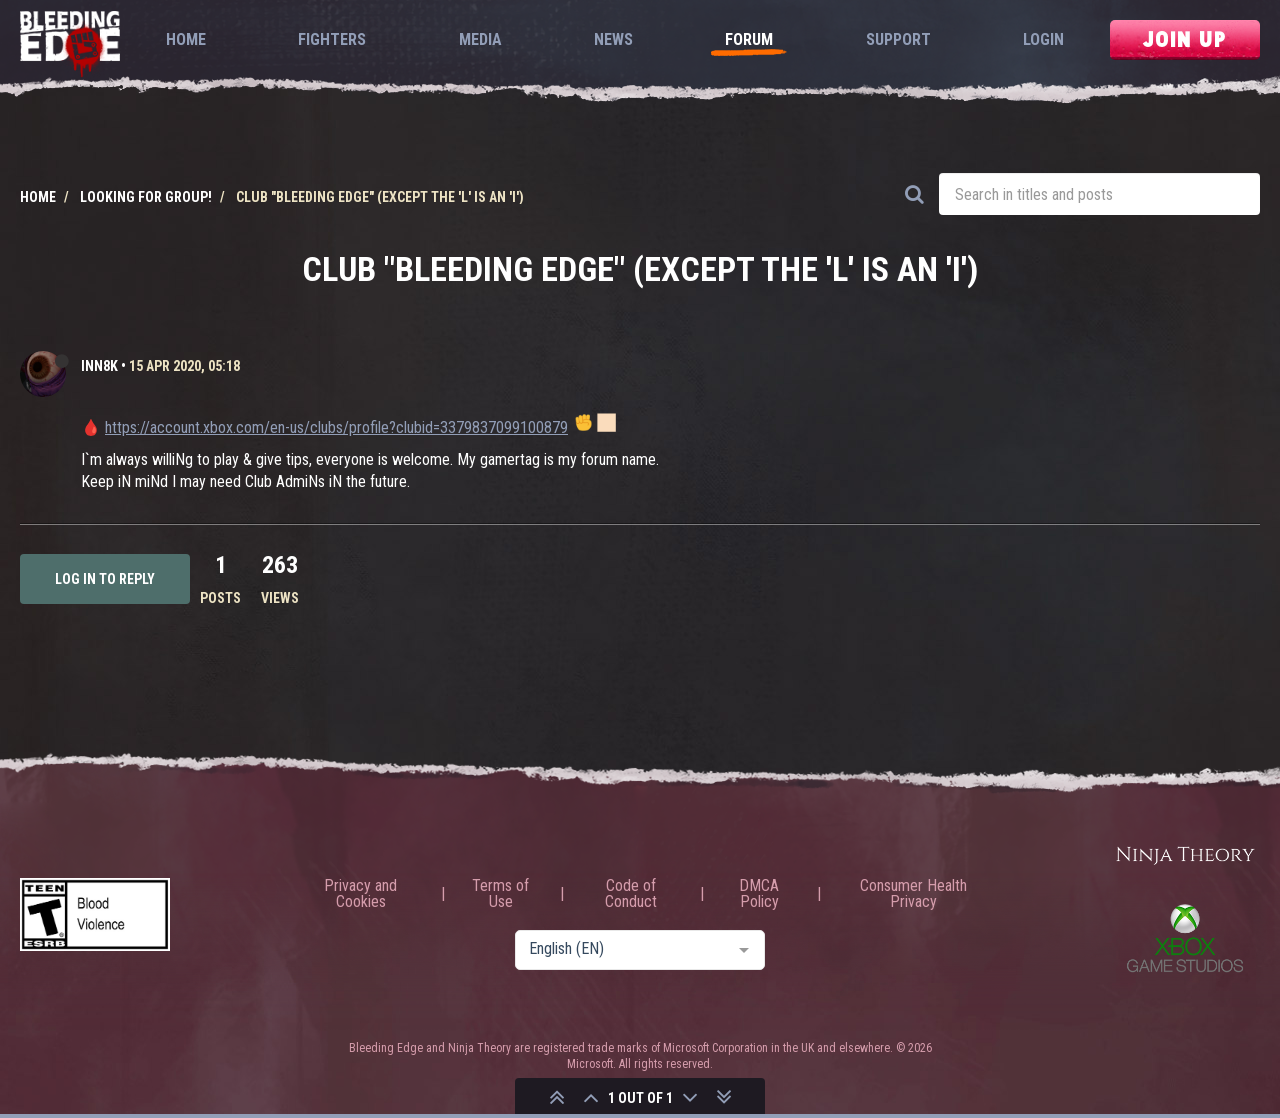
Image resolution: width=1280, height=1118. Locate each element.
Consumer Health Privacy (913, 894)
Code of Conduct (631, 894)
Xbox (1185, 938)
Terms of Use (500, 894)
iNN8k (99, 366)
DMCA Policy (759, 894)
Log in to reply (105, 579)
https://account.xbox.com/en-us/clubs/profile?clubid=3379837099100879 (336, 427)
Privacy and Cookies (360, 894)
